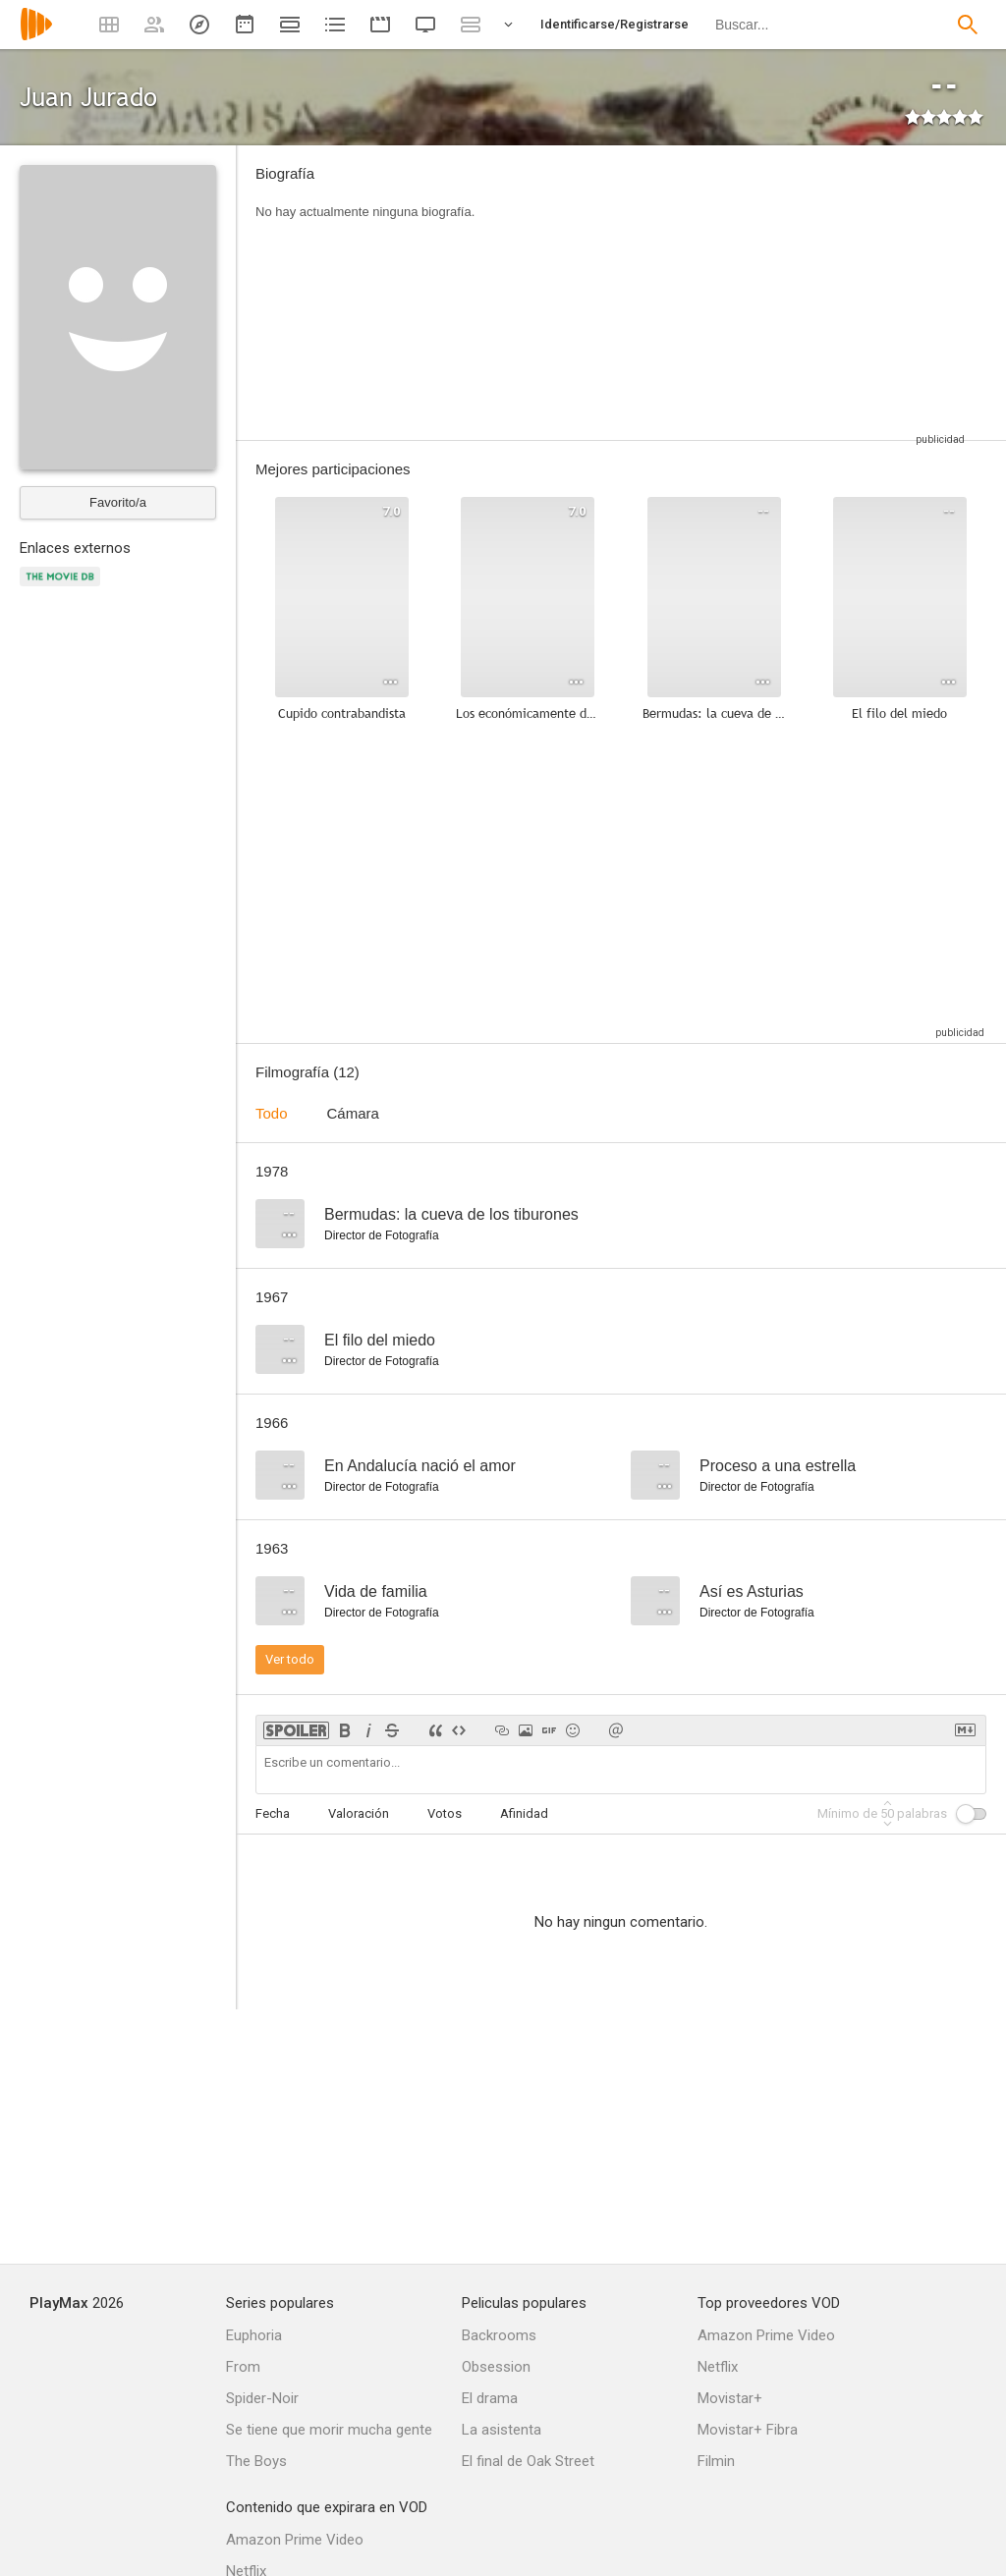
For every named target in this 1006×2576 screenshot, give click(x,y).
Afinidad (524, 1813)
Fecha (272, 1813)
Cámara (353, 1113)
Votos (444, 1813)
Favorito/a (117, 502)
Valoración (358, 1813)
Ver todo (289, 1659)
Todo (271, 1113)
